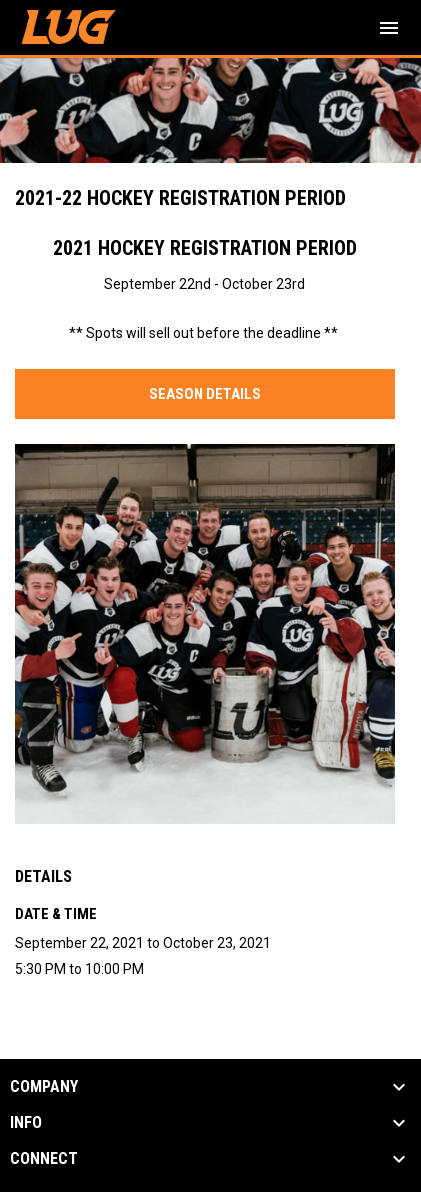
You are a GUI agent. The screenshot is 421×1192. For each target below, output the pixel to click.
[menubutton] (389, 28)
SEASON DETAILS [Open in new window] (205, 394)
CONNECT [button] (44, 1159)
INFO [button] (26, 1123)
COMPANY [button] (44, 1087)
